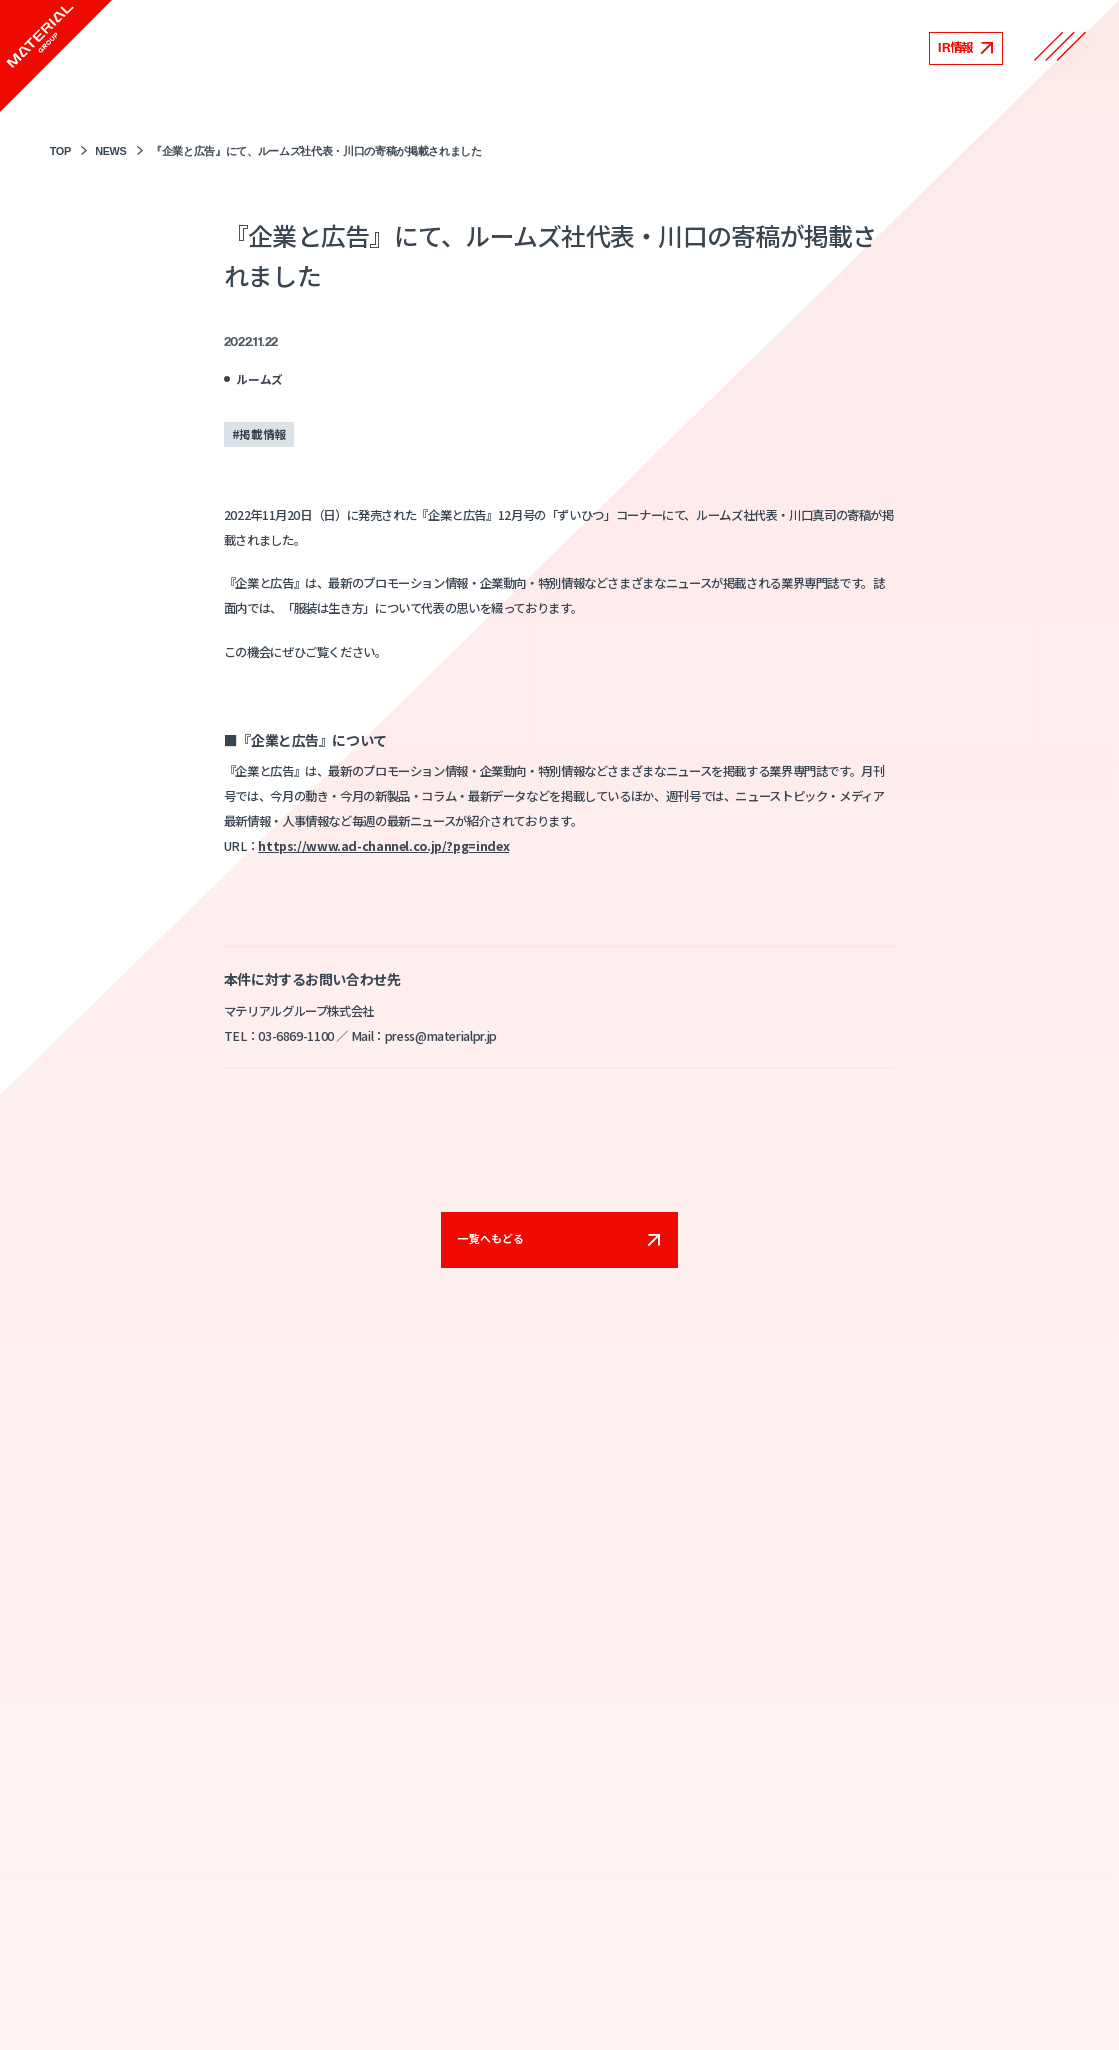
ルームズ (259, 379)
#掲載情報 (259, 433)
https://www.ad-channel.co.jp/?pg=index (383, 846)
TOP (60, 151)
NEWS (110, 151)
